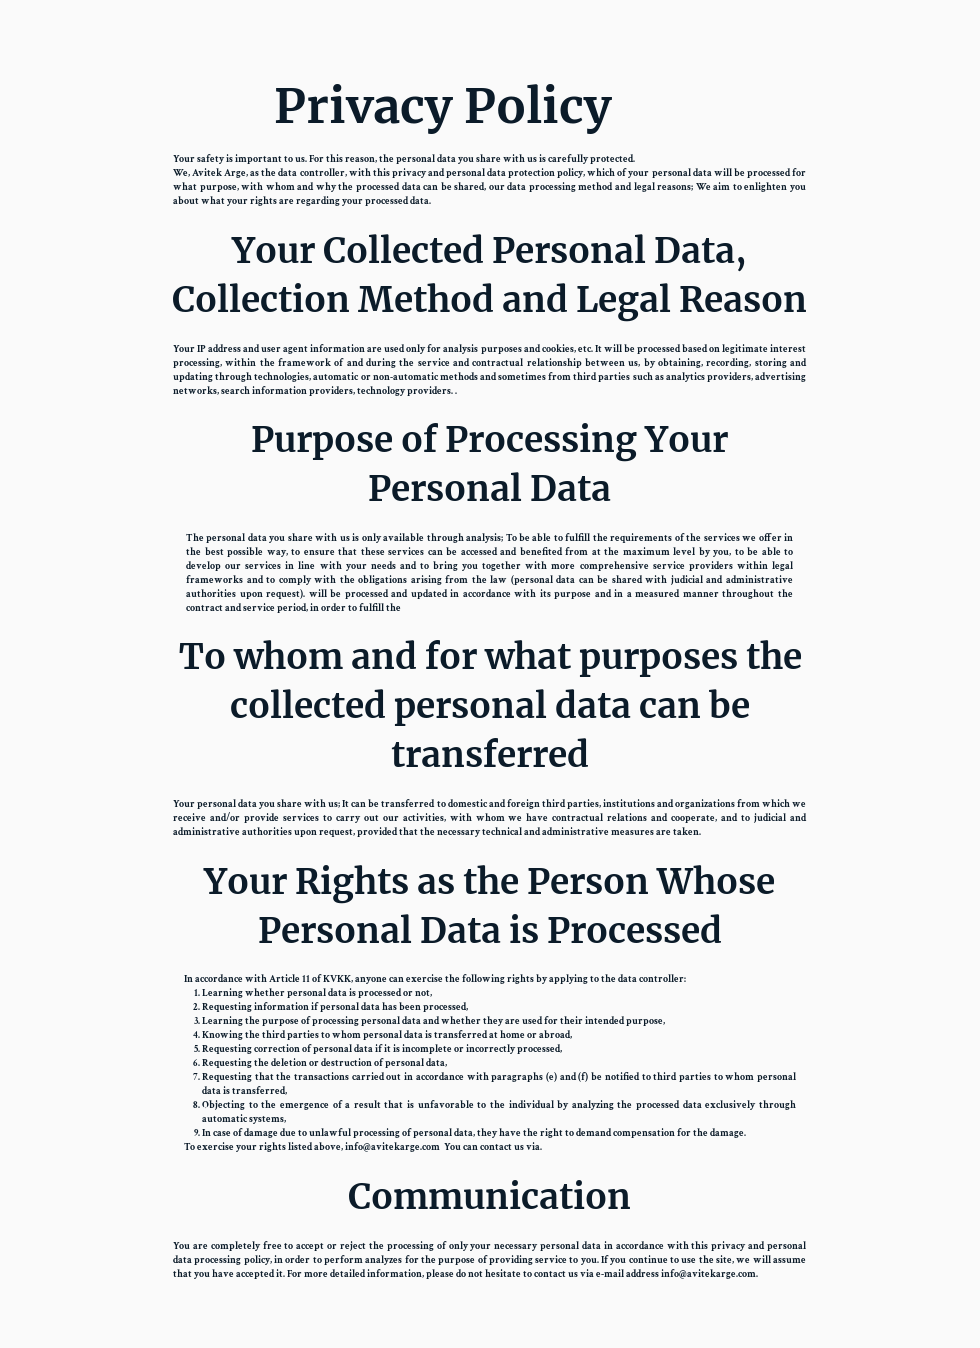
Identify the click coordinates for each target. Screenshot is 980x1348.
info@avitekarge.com (392, 1147)
